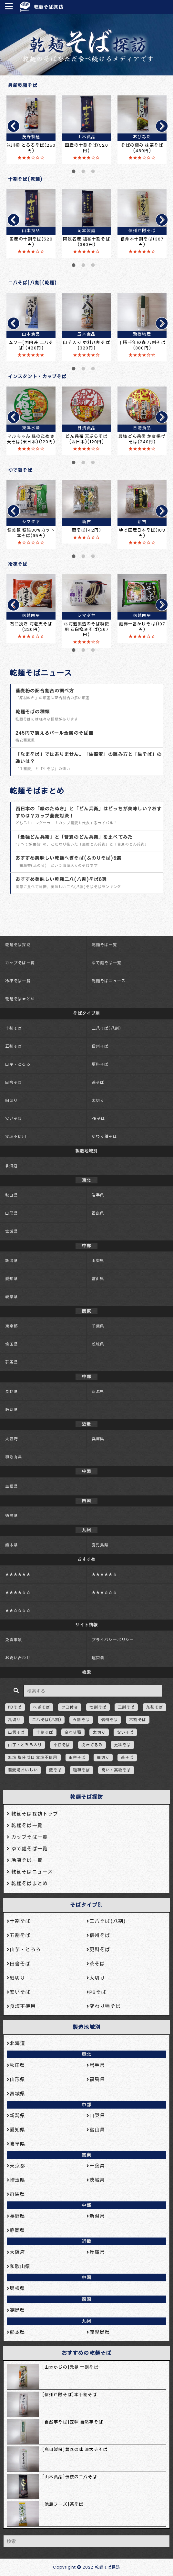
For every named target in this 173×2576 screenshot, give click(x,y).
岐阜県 (11, 1296)
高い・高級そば (116, 1770)
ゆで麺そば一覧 (106, 962)
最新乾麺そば (22, 85)
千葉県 (98, 1326)
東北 (86, 2054)
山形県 (11, 1213)
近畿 (86, 2241)
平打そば (61, 1745)
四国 (86, 2299)
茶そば (98, 1082)
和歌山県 (13, 1457)
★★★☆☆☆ (104, 1592)
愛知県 (11, 1278)
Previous (10, 126)
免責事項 (13, 1639)
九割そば (154, 1707)
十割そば (13, 1028)
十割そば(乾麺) (25, 179)
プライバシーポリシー (113, 1639)
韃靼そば (81, 1770)
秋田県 (11, 1195)
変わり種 (73, 1732)
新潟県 (11, 1260)
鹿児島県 (100, 1545)
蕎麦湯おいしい (23, 1770)
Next (159, 126)
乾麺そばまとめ (37, 791)
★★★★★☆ (104, 1574)
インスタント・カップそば (37, 376)
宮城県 (11, 1231)
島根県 (11, 1486)
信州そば (100, 1046)
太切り (98, 1100)
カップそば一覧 (20, 962)
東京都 (11, 1326)
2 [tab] (83, 174)
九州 (86, 2321)
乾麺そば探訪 (48, 7)
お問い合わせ (18, 1657)
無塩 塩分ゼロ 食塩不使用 (32, 1757)
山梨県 (98, 1260)
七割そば (97, 1707)
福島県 (98, 1213)
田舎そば (13, 1082)
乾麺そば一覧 (104, 944)
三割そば (126, 1707)
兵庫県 (98, 1439)
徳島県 (11, 1515)
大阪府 (11, 1439)
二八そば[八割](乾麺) (32, 282)
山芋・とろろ (18, 1064)
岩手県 (98, 1195)
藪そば (55, 1770)
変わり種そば (104, 1136)
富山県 (98, 1278)
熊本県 (11, 1545)
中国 (86, 2277)
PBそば (98, 1118)
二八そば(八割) (106, 1028)
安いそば (13, 1118)
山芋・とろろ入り (25, 1745)
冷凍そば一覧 (18, 981)
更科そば (100, 1064)
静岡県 (11, 1409)
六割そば (137, 1719)
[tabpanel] (31, 129)
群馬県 (11, 1362)
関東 (86, 2155)
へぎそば (41, 1707)
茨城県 (98, 1344)
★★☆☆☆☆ (18, 1610)
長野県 (11, 1391)
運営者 (98, 1657)
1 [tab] (73, 174)
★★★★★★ (18, 1574)
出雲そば (16, 1732)
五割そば (13, 1046)
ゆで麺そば (20, 470)
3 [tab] (93, 174)
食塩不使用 (15, 1136)
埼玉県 (11, 1344)
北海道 (11, 1166)
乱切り (14, 1719)
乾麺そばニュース (41, 673)
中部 (86, 2104)
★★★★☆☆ (18, 1592)
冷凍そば (17, 564)
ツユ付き (69, 1707)
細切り (11, 1100)
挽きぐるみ (92, 1745)
